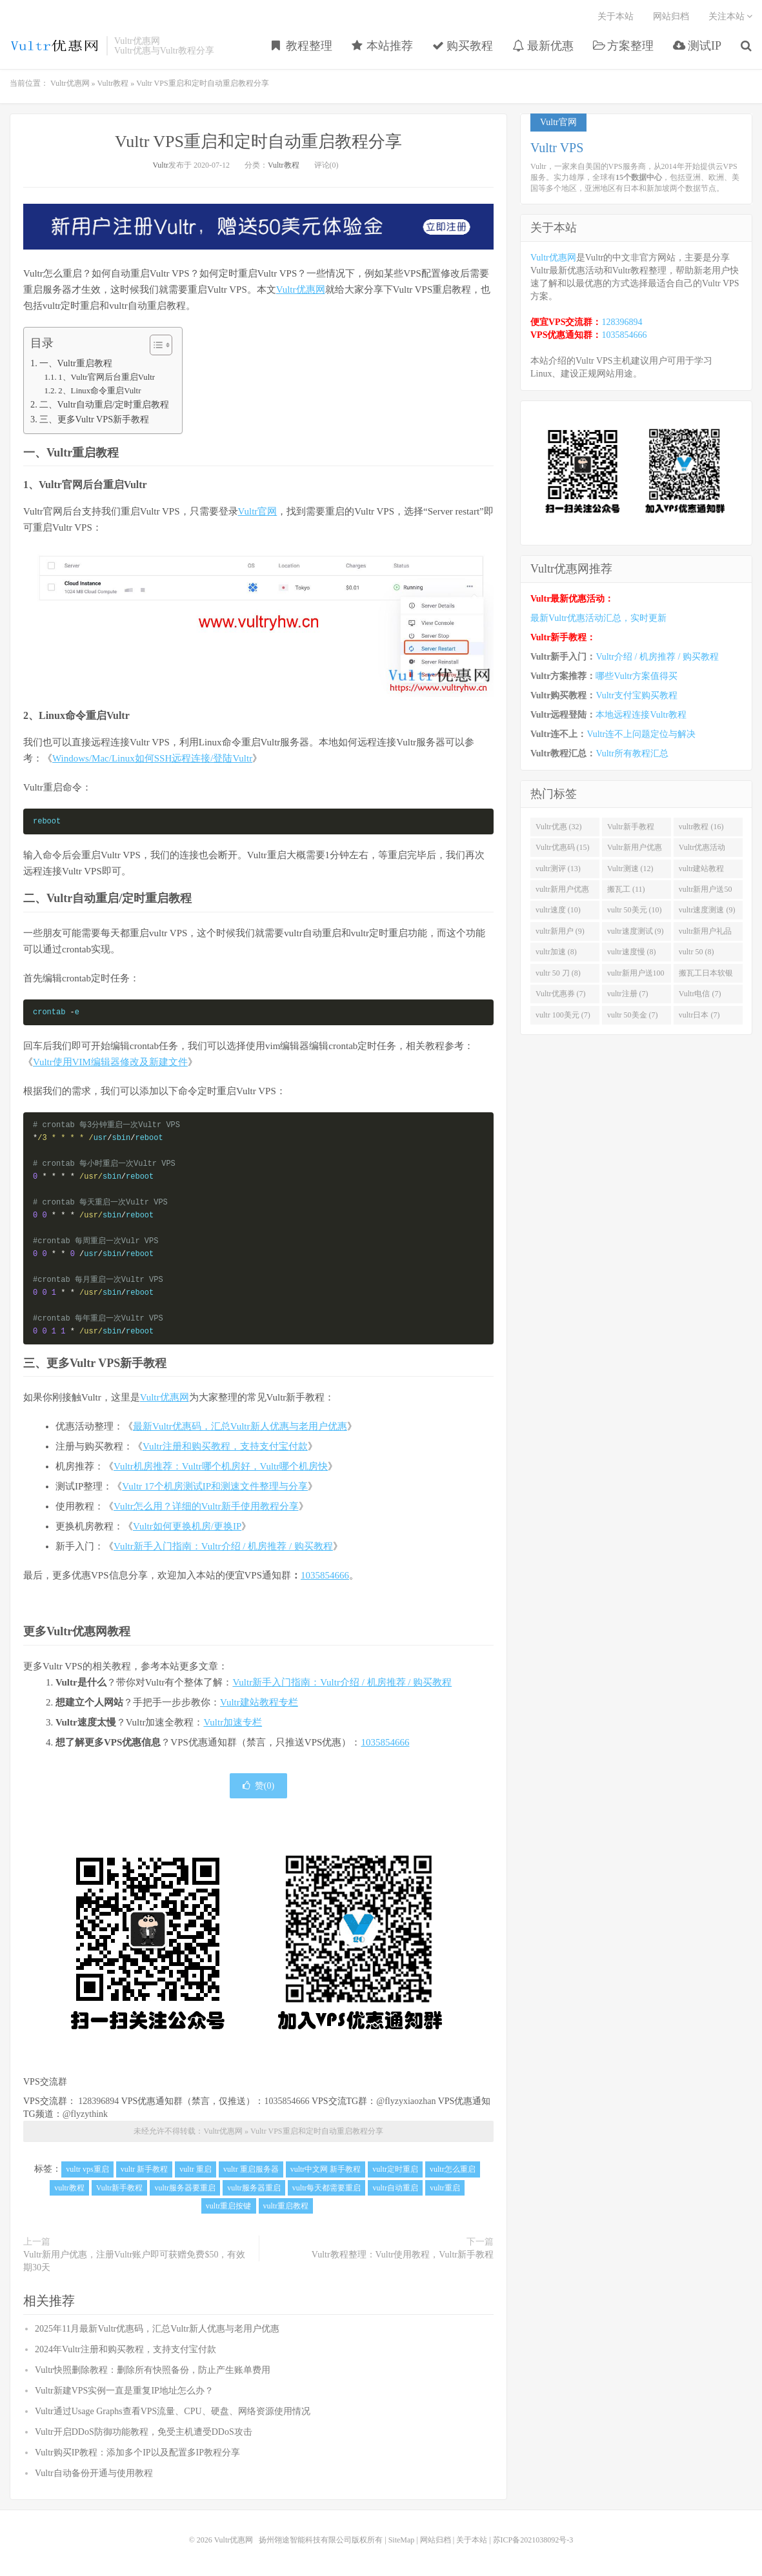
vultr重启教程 (286, 2205)
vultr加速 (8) (556, 951)
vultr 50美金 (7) (632, 1014)
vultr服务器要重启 (185, 2187)
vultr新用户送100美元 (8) (636, 975)
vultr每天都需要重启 (326, 2187)
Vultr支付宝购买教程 (636, 695)
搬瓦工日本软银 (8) (706, 975)
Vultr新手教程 (119, 2187)
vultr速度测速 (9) (707, 909)
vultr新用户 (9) (560, 931)
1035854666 (325, 1575)
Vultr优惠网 (55, 45)
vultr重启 (445, 2187)
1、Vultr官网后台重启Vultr (106, 377)
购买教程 (463, 45)
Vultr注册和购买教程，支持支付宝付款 (225, 1446)
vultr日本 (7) (699, 1014)
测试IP (697, 45)
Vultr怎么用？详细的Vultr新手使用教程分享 (206, 1506)
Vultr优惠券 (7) (561, 993)
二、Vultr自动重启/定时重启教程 (104, 404)
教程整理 (302, 45)
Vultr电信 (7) (700, 993)
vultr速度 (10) (558, 909)
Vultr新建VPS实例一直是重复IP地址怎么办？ (124, 2390)
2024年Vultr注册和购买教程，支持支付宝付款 (125, 2349)
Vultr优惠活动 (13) (702, 850)
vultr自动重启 (395, 2187)
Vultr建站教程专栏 (259, 1702)
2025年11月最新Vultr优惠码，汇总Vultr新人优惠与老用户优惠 (157, 2329)
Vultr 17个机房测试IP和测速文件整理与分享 (215, 1486)
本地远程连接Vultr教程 (641, 715)
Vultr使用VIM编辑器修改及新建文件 (110, 1062)
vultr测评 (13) (558, 868)
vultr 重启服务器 (251, 2169)
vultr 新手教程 (144, 2169)
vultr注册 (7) (627, 993)
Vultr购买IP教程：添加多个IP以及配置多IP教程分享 (137, 2452)
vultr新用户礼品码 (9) (705, 934)
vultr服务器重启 (254, 2187)
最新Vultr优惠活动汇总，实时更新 (598, 618)
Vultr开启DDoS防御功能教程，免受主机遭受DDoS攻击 (143, 2432)
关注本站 (730, 16)
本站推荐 (382, 45)
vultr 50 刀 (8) (558, 973)
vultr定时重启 (395, 2169)
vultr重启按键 (229, 2205)
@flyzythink (85, 2114)
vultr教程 (69, 2187)
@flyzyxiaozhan (406, 2101)
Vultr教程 (113, 83)
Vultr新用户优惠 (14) (634, 850)
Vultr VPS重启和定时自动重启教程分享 (258, 141)
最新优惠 (543, 45)
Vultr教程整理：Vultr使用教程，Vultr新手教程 (403, 2254)
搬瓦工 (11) (626, 889)
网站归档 (671, 16)
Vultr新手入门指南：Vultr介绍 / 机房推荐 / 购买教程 (223, 1546)
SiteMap (401, 2539)
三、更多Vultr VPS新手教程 (94, 419)
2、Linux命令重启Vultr (99, 390)
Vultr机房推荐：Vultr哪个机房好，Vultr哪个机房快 (221, 1466)
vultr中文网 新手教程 (325, 2169)
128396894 (98, 2101)
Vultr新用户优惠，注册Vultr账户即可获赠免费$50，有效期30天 (134, 2261)
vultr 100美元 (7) (563, 1014)
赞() (258, 1786)
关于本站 (615, 16)
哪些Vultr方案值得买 (636, 676)
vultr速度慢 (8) (631, 951)
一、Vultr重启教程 (75, 363)
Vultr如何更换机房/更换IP (187, 1526)
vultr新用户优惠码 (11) (562, 892)
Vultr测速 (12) (630, 868)
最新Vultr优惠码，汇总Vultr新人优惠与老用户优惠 (240, 1426)
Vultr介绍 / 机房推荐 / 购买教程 (657, 657)
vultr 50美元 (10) (634, 909)
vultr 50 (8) (696, 951)
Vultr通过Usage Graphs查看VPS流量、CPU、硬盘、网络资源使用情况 (172, 2411)
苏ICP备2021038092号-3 (533, 2539)
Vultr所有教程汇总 (632, 753)
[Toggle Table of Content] (154, 345)
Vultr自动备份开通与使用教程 (94, 2473)
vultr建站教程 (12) (702, 871)
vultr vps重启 (87, 2169)
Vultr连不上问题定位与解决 (641, 734)
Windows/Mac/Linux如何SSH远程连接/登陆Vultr (152, 758)
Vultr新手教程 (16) (630, 829)
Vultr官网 (257, 511)
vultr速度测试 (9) (635, 931)
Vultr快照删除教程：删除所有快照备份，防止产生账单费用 (152, 2370)
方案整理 (623, 45)
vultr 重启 (195, 2169)
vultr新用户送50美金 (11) (705, 892)
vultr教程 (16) (701, 826)
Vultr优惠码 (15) (563, 847)
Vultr (160, 165)
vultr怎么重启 (453, 2169)
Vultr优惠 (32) (559, 826)
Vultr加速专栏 (232, 1722)
